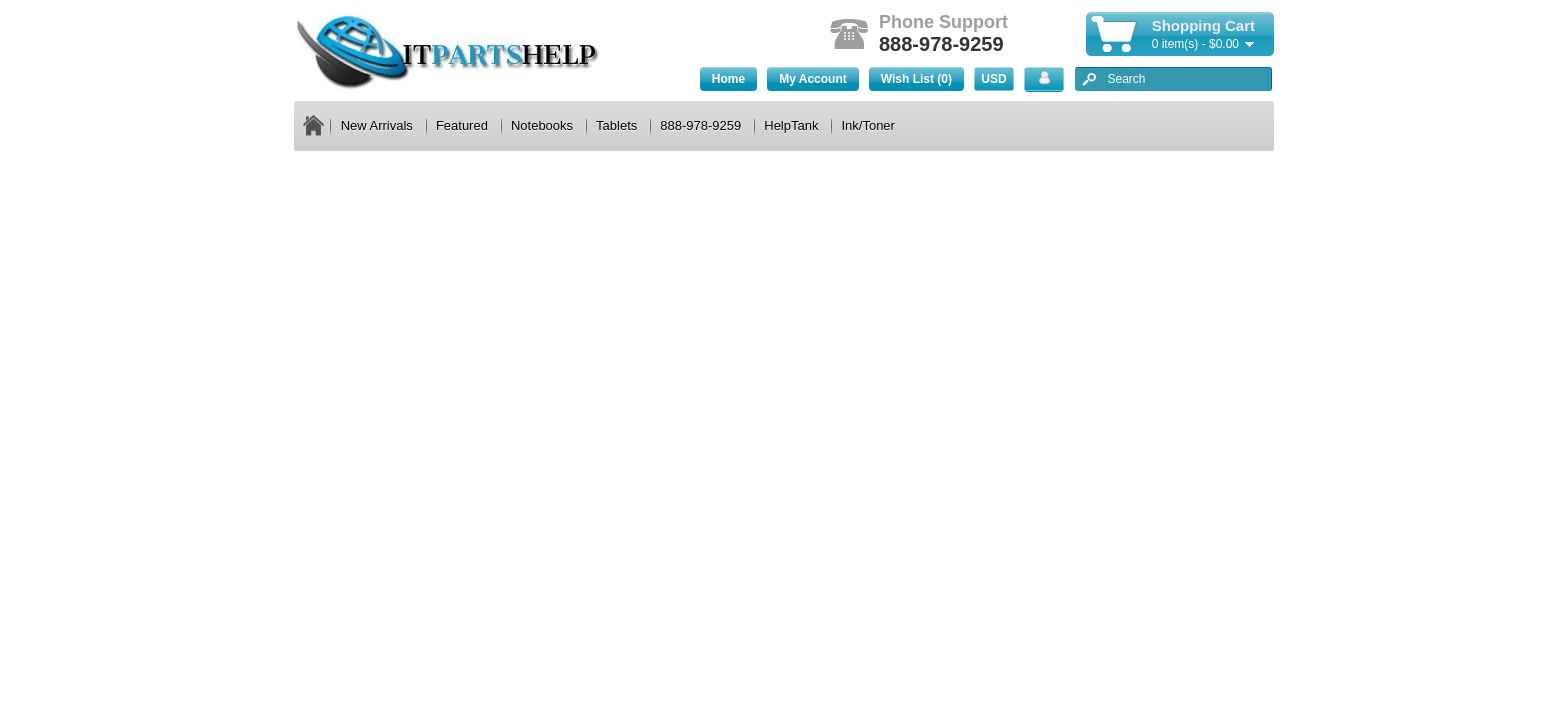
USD (993, 79)
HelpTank (791, 125)
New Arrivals (377, 125)
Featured (462, 125)
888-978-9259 (700, 125)
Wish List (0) (916, 79)
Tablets (616, 125)
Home (728, 79)
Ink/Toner (867, 125)
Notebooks (542, 125)
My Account (813, 79)
